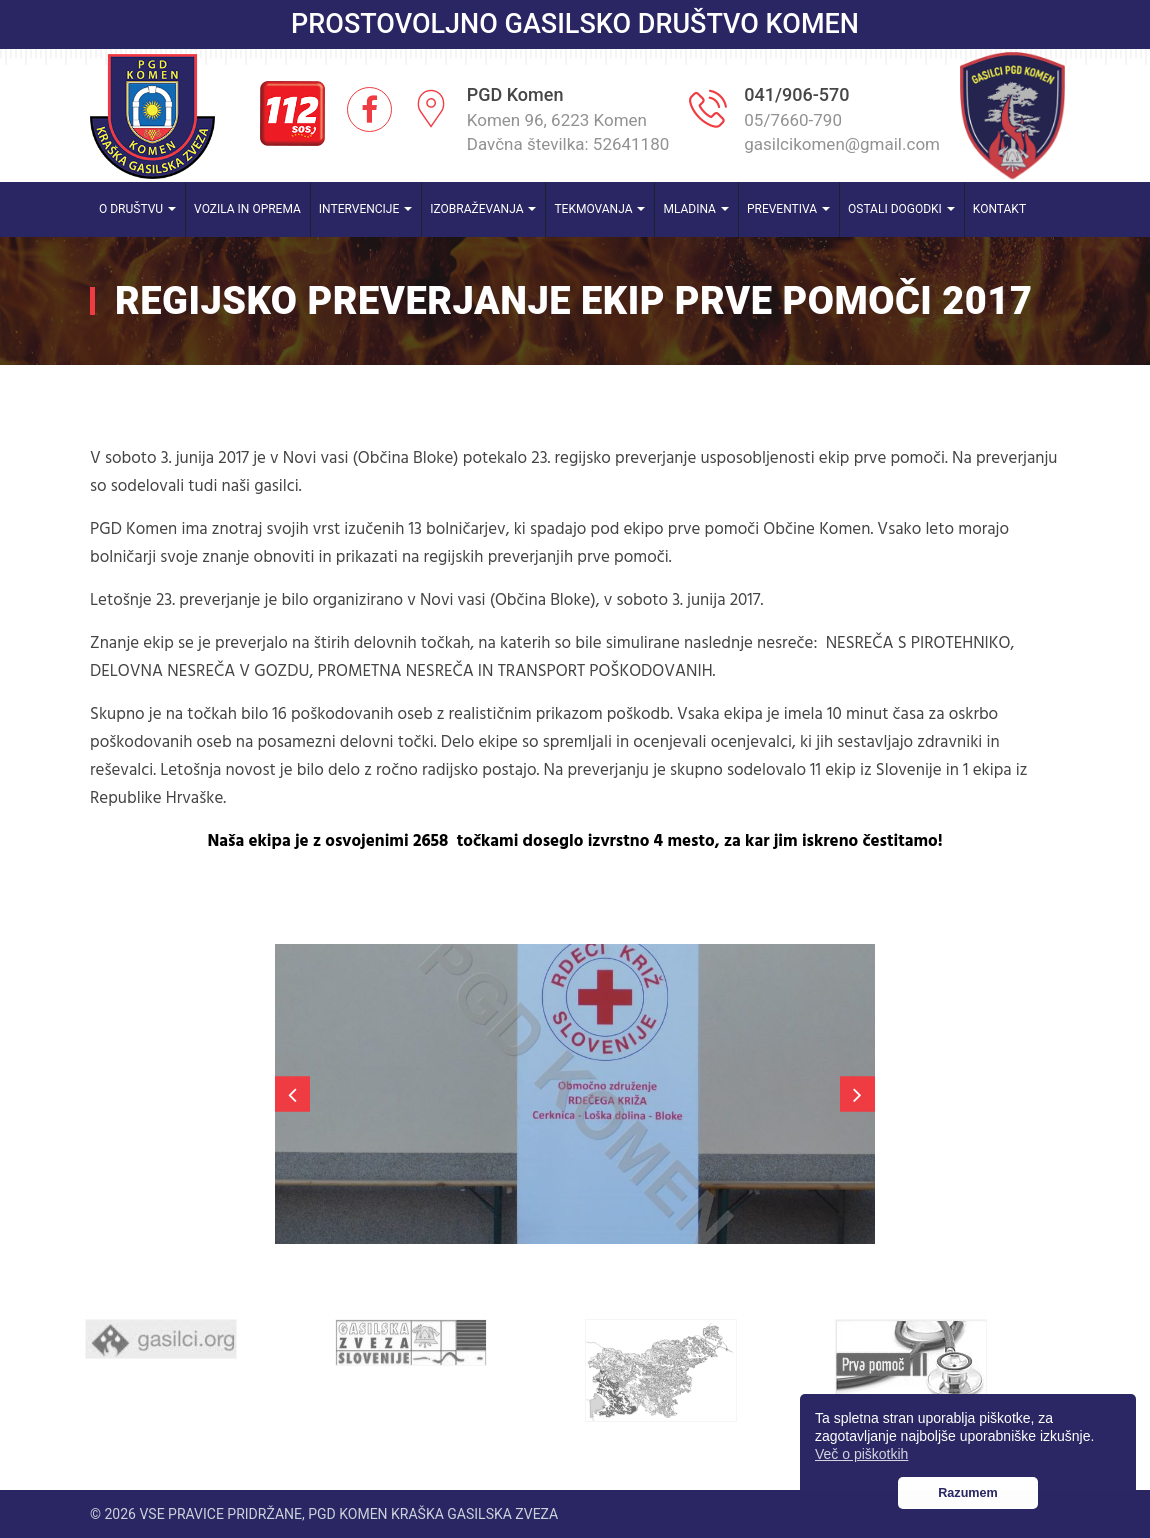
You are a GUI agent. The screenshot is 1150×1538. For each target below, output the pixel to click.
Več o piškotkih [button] (861, 1454)
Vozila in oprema (247, 209)
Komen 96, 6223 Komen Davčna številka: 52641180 (568, 132)
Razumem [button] (968, 1493)
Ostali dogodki (901, 209)
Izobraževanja (483, 209)
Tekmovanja (599, 209)
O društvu (137, 209)
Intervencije (365, 209)
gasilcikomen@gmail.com (842, 144)
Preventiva (788, 209)
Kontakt (999, 209)
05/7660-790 (793, 120)
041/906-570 (796, 94)
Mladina (696, 209)
